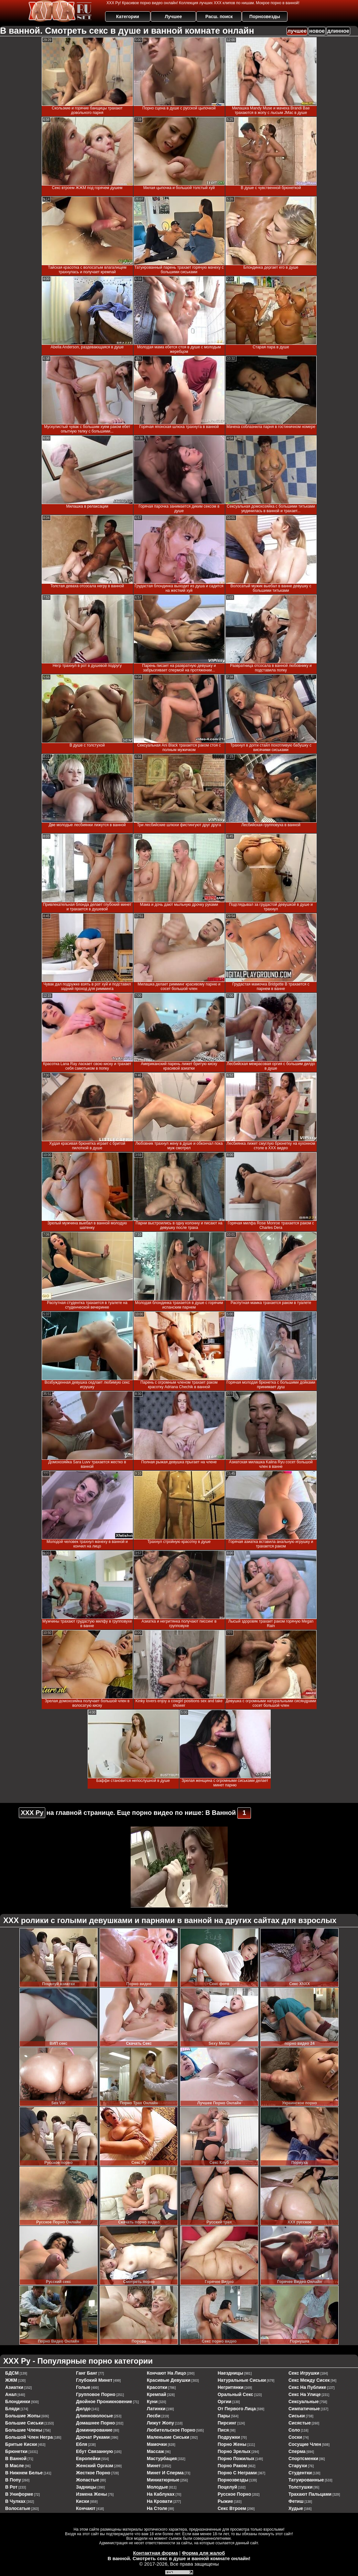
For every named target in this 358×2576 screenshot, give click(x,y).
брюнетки (16, 2451)
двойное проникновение (104, 2401)
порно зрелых (234, 2451)
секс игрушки (304, 2373)
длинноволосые (94, 2415)
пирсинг (227, 2422)
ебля (81, 2444)
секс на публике (307, 2387)
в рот (11, 2487)
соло (294, 2430)
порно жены (232, 2444)
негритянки (231, 2387)
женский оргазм (94, 2465)
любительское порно (171, 2430)
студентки (300, 2472)
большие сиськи (24, 2422)
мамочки (157, 2444)
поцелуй (227, 2487)
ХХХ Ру (32, 1812)
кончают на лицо (166, 2373)
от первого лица (237, 2408)
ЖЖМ (11, 2380)
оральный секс (235, 2394)
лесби (153, 2415)
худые (295, 2508)
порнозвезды (233, 2479)
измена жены (91, 2494)
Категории (127, 16)
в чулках (15, 2501)
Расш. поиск (219, 16)
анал (10, 2394)
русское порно (234, 2494)
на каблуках (161, 2494)
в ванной (16, 2458)
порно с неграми (237, 2472)
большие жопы (22, 2415)
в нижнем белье (24, 2472)
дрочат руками (93, 2437)
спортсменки (303, 2458)
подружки (229, 2437)
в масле (14, 2465)
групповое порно (95, 2394)
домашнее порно (95, 2422)
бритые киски (21, 2444)
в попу (13, 2479)
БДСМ (12, 2373)
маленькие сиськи (168, 2437)
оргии (225, 2401)
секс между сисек (309, 2380)
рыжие (225, 2501)
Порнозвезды (264, 16)
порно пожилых (236, 2458)
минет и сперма (165, 2472)
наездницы (230, 2373)
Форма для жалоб (203, 2553)
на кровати (159, 2501)
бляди (12, 2408)
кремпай (156, 2394)
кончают (85, 2508)
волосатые (17, 2508)
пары (224, 2415)
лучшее (297, 31)
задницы (86, 2487)
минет (154, 2465)
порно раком (232, 2465)
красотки (157, 2387)
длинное (338, 31)
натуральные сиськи (242, 2380)
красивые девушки (168, 2380)
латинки (156, 2408)
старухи (297, 2465)
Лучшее (173, 16)
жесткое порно (93, 2472)
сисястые (299, 2422)
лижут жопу (160, 2422)
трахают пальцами (309, 2494)
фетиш (296, 2501)
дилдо (83, 2408)
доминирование (94, 2430)
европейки (88, 2458)
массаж (155, 2451)
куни (152, 2401)
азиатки (14, 2387)
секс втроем (232, 2508)
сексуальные (303, 2401)
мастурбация (162, 2458)
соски (295, 2437)
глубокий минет (94, 2380)
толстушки (300, 2487)
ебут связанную (94, 2451)
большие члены (23, 2430)
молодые (157, 2487)
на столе (157, 2508)
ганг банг (86, 2373)
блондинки (17, 2401)
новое (317, 31)
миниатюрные (163, 2479)
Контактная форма (155, 2553)
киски (82, 2501)
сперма (297, 2451)
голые (83, 2387)
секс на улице (304, 2394)
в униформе (19, 2494)
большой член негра (29, 2437)
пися (223, 2430)
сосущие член (304, 2444)
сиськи (296, 2415)
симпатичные (304, 2408)
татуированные (306, 2479)
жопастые (87, 2479)
